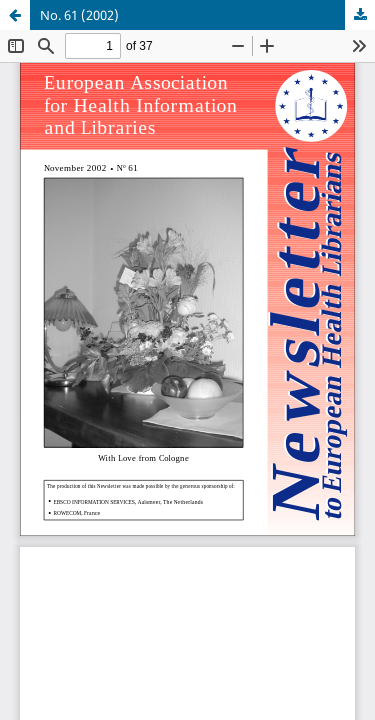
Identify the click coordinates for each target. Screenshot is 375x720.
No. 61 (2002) (79, 15)
